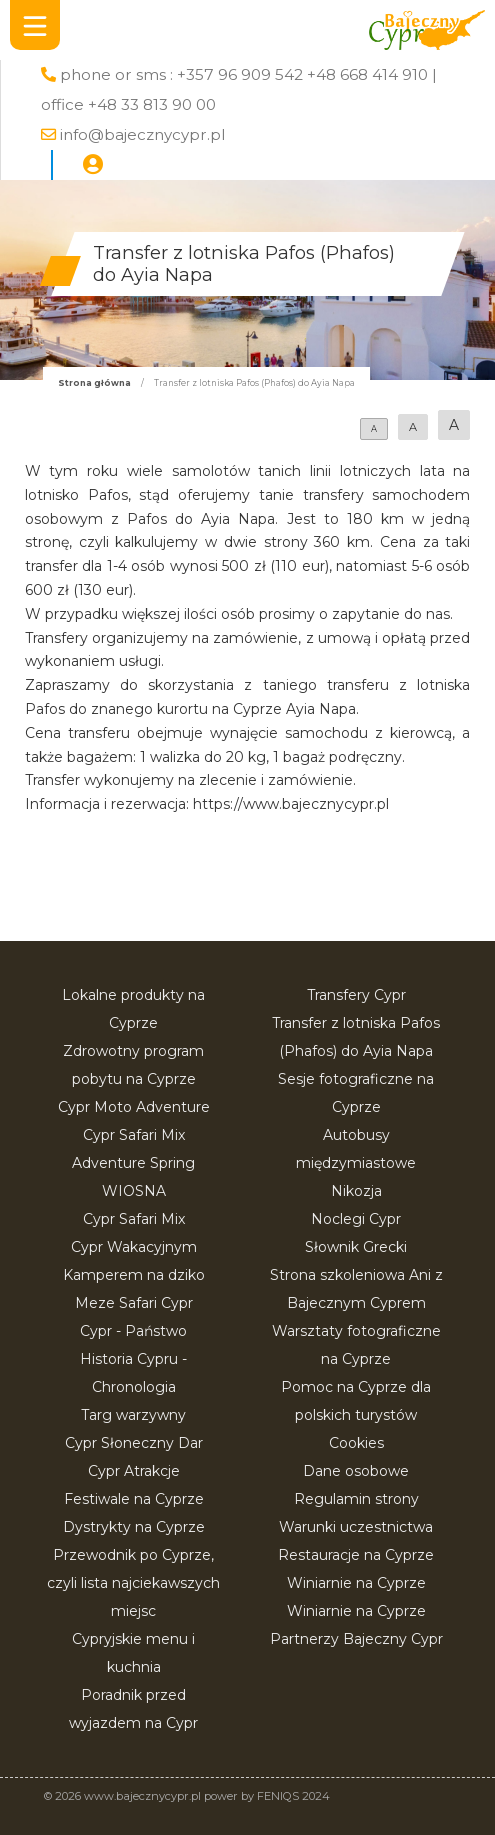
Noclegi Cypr (356, 1219)
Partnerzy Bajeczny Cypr (356, 1639)
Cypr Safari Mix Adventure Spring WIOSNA (133, 1163)
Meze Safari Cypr (134, 1303)
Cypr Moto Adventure (134, 1107)
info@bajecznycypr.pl (142, 134)
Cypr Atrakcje (134, 1471)
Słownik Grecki (356, 1247)
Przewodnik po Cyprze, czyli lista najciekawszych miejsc (133, 1583)
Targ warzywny (133, 1415)
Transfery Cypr (356, 995)
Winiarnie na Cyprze (356, 1583)
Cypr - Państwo (133, 1331)
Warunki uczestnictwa (356, 1527)
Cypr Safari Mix (134, 1219)
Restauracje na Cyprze (356, 1555)
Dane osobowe (356, 1471)
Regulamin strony (356, 1499)
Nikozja (356, 1191)
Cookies (356, 1443)
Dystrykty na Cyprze (134, 1527)
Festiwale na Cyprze (134, 1499)
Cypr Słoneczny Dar (134, 1443)
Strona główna (94, 383)
